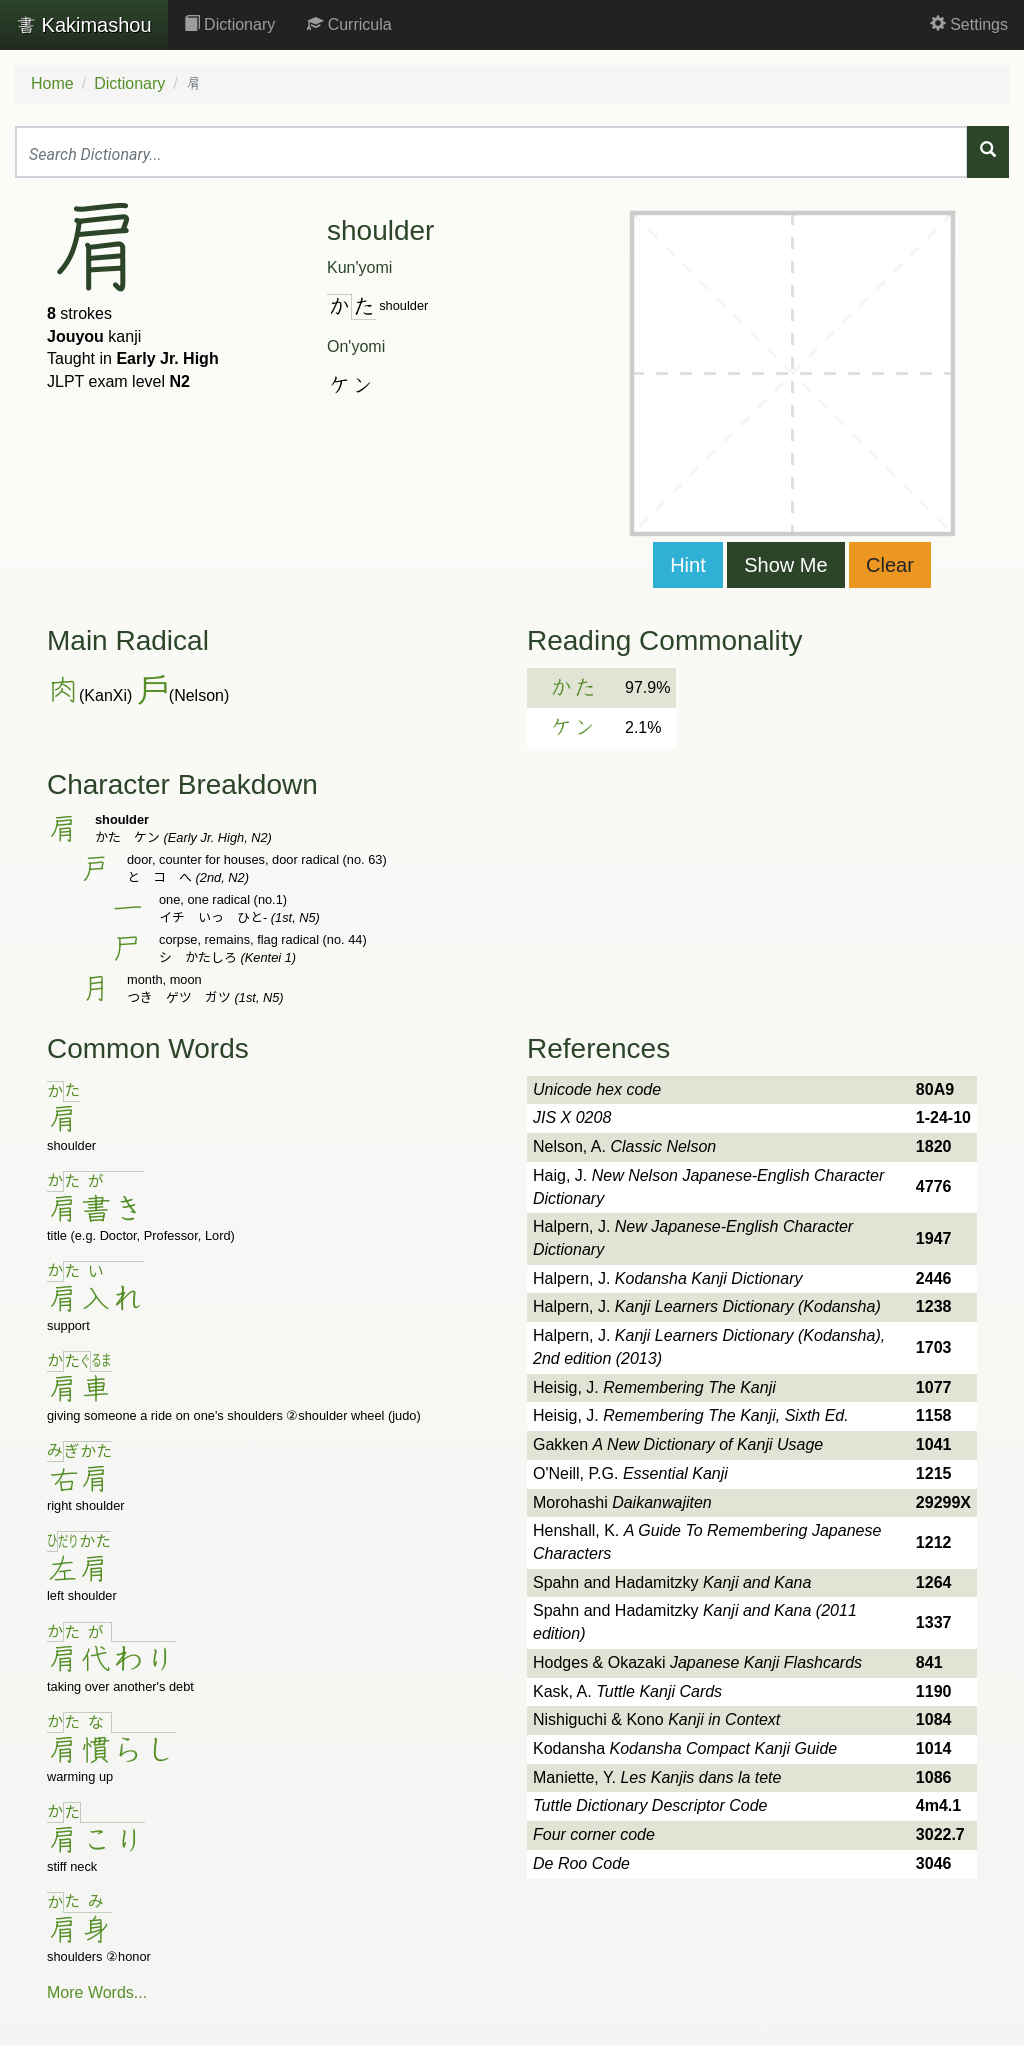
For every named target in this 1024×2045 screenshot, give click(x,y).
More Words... (97, 1992)
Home (52, 83)
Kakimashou (84, 25)
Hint (688, 565)
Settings (969, 24)
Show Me (785, 565)
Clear (890, 565)
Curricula (349, 24)
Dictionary (230, 24)
